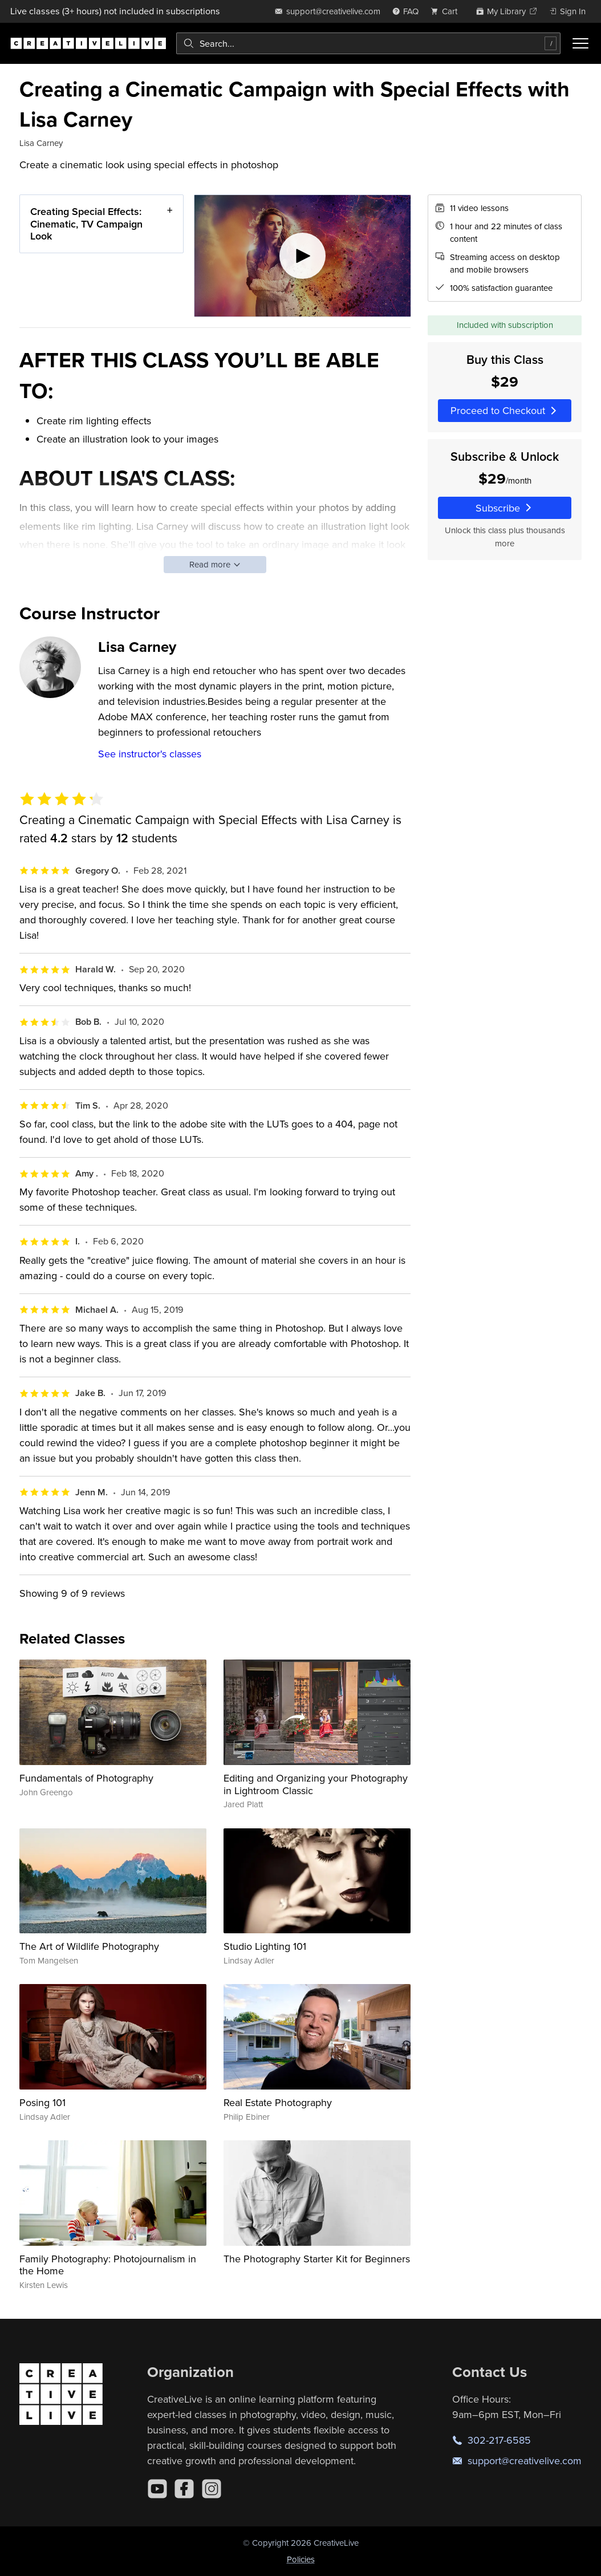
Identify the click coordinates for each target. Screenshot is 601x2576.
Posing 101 (42, 2102)
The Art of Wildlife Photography (89, 1946)
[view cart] (447, 11)
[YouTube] (157, 2488)
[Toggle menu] (580, 43)
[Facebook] (184, 2488)
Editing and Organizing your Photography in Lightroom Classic (316, 1784)
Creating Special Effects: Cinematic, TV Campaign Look (86, 223)
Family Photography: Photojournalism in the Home (107, 2265)
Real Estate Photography (278, 2102)
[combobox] (368, 43)
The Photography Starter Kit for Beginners (317, 2259)
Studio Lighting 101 (265, 1946)
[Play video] (302, 256)
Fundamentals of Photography (86, 1778)
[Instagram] (211, 2488)
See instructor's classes (149, 754)
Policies (301, 2559)
